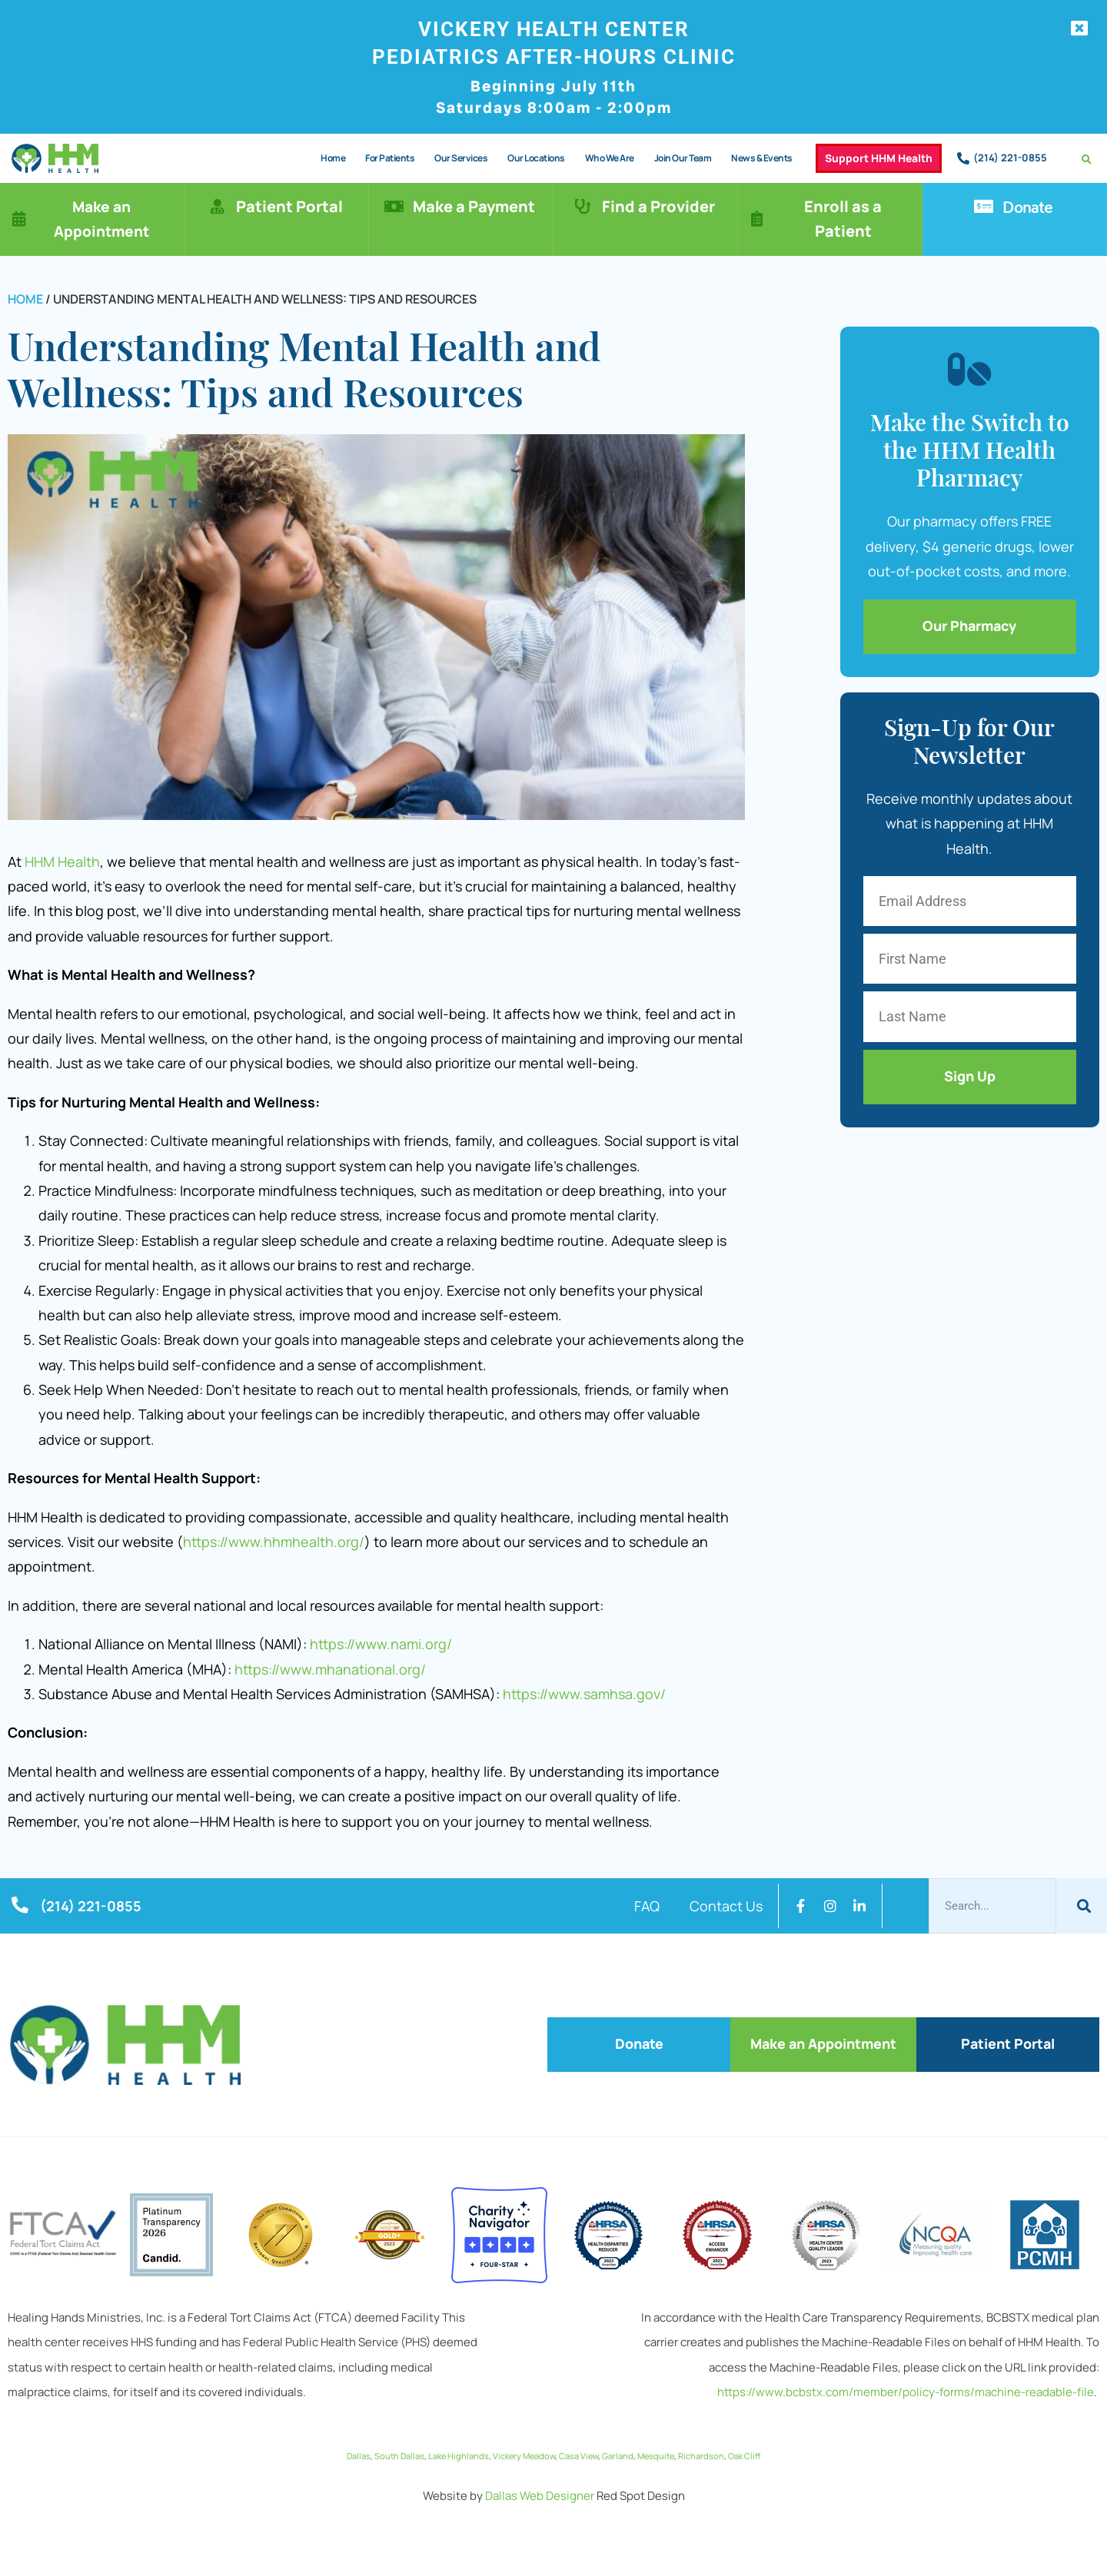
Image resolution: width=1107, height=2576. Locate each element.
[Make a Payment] (394, 206)
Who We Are (608, 157)
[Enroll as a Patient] (757, 219)
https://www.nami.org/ (381, 1644)
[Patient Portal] (217, 206)
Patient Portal (290, 206)
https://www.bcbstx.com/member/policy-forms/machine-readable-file (905, 2390)
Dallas (359, 2453)
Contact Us (726, 1906)
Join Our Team (682, 157)
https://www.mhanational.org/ (330, 1669)
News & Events (762, 157)
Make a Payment (475, 206)
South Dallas (399, 2453)
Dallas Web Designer (539, 2493)
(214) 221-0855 (1010, 157)
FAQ (646, 1906)
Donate (1028, 206)
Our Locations (536, 157)
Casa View (578, 2453)
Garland (617, 2453)
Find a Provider (659, 206)
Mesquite (655, 2453)
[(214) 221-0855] (963, 158)
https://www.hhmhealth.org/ (273, 1541)
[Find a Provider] (583, 206)
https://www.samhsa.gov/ (584, 1694)
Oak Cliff (744, 2453)
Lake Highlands (458, 2453)
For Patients (389, 157)
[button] (1086, 159)
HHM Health (62, 861)
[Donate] (984, 206)
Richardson (701, 2453)
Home (333, 157)
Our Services (460, 157)
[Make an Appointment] (19, 219)
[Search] (1081, 1906)
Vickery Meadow (524, 2453)
